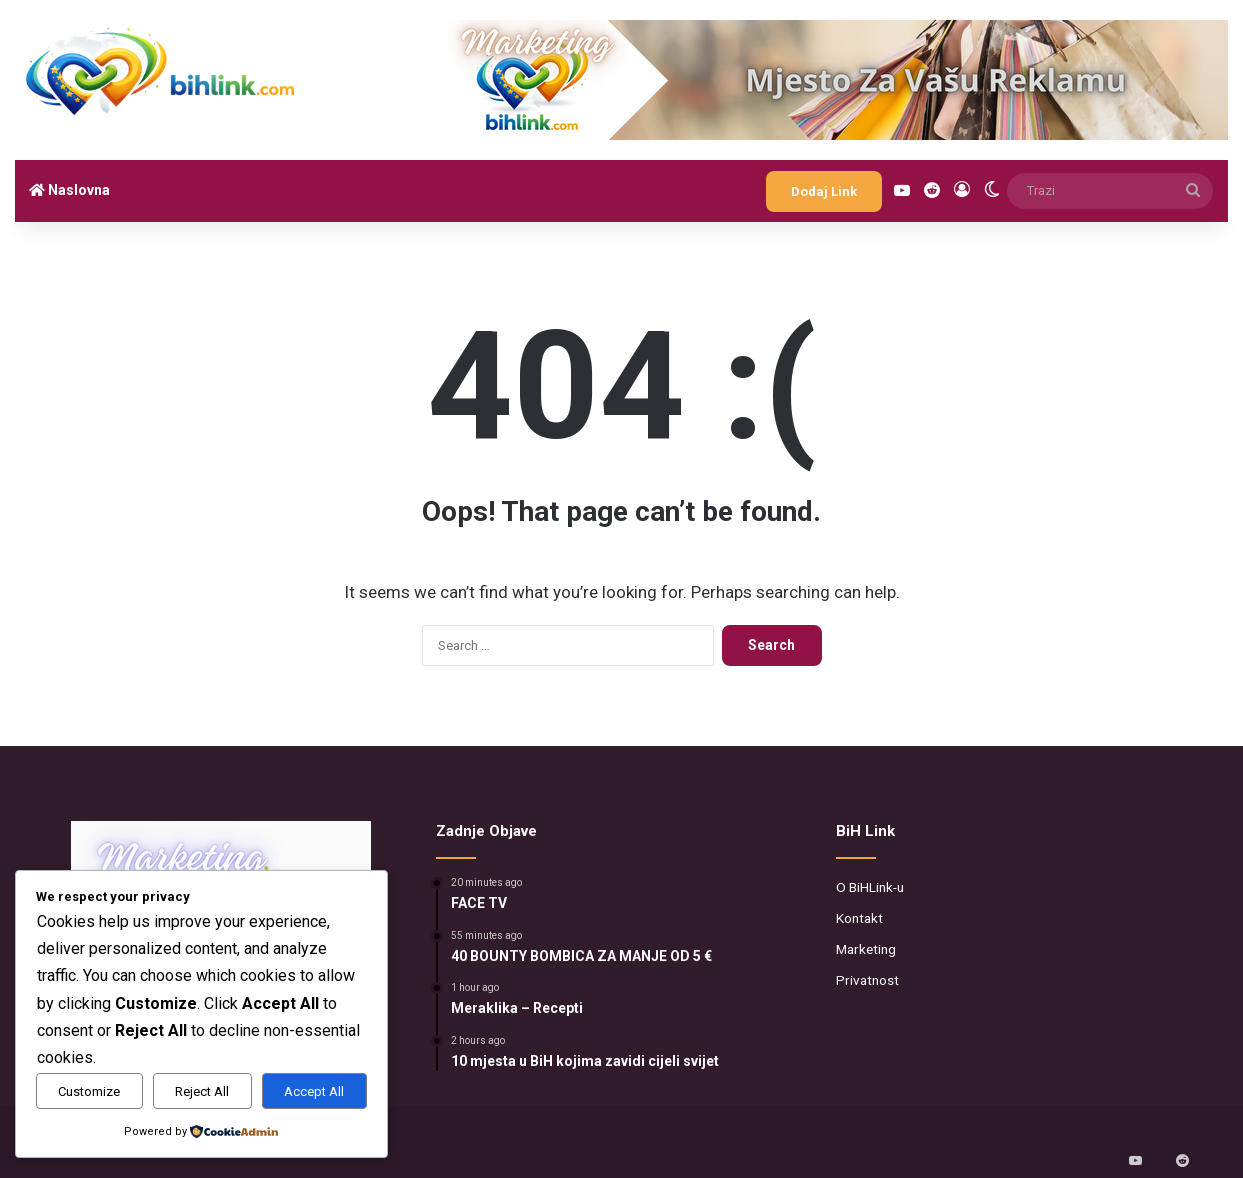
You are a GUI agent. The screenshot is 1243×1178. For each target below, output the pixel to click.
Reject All (202, 1091)
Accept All (314, 1091)
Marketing (866, 949)
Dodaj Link (824, 191)
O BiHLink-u (870, 887)
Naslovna (69, 190)
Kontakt (859, 918)
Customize (89, 1091)
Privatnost (867, 980)
